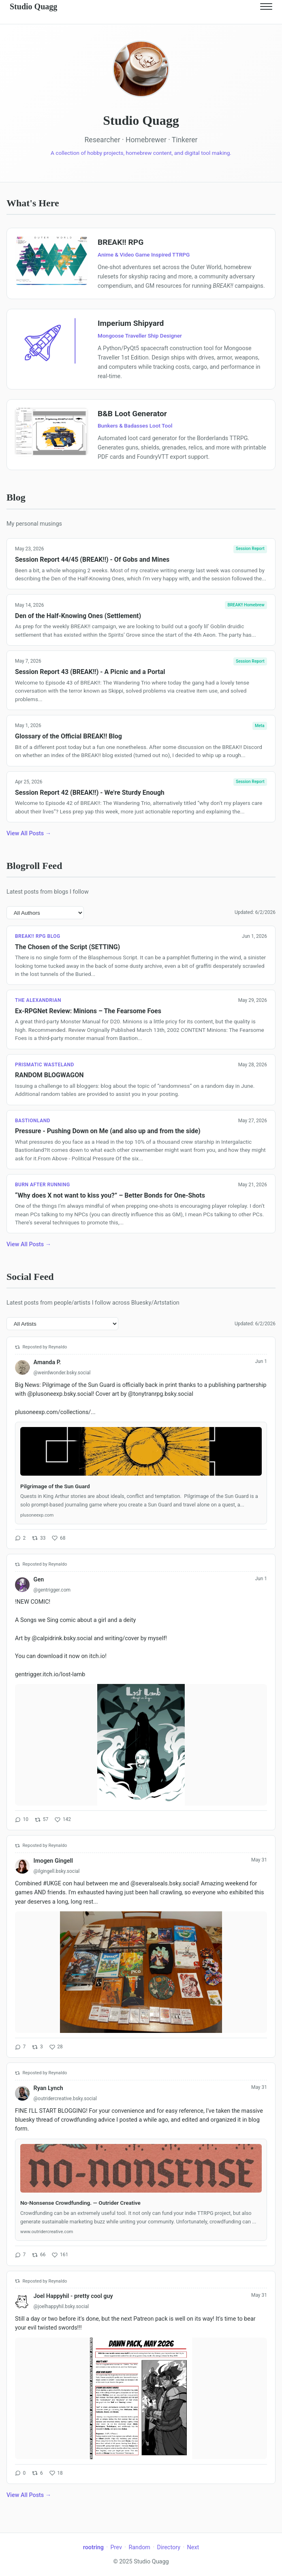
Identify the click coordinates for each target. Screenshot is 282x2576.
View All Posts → (28, 833)
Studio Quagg (33, 6)
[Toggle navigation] (266, 6)
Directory (168, 2547)
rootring (93, 2547)
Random (139, 2547)
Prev (116, 2547)
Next (193, 2547)
